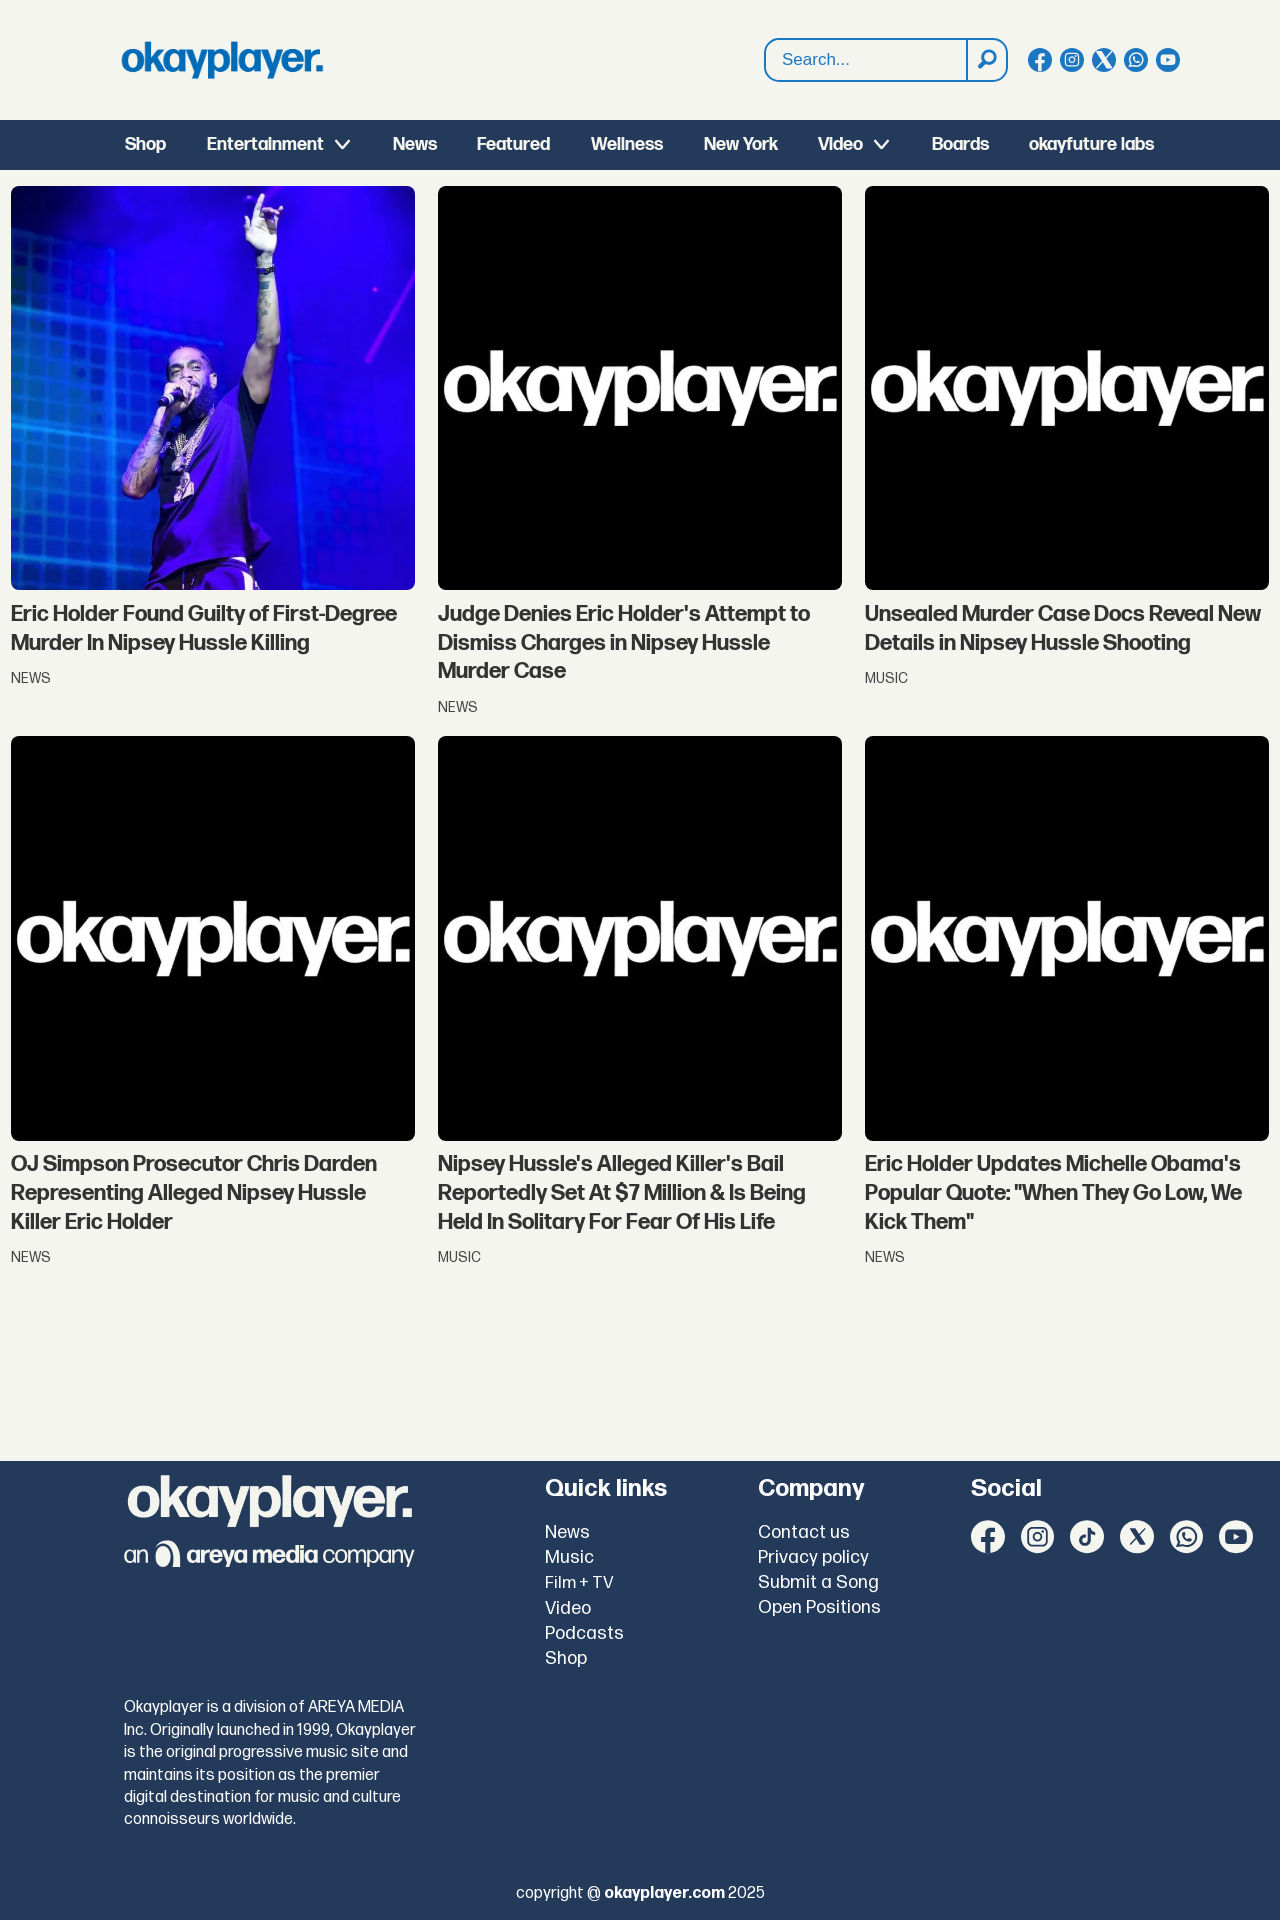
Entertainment (265, 144)
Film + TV (579, 1583)
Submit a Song (818, 1582)
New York (741, 144)
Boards (960, 144)
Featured (513, 144)
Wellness (627, 144)
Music (569, 1557)
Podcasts (584, 1633)
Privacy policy (813, 1557)
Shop (145, 144)
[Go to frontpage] (222, 60)
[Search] (986, 60)
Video (840, 144)
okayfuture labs (1091, 144)
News (415, 144)
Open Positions (819, 1607)
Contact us (804, 1532)
